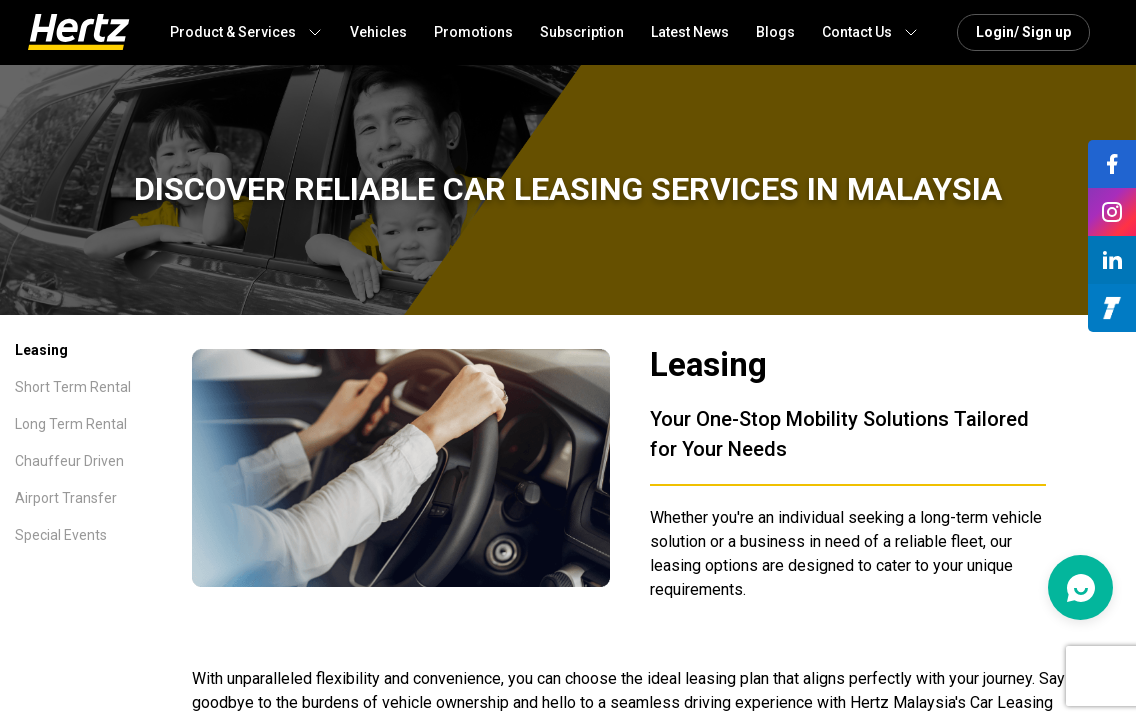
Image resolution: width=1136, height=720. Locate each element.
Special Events (61, 535)
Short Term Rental (73, 387)
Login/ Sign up (1023, 32)
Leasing (41, 350)
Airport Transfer (66, 498)
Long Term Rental (71, 424)
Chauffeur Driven (69, 461)
